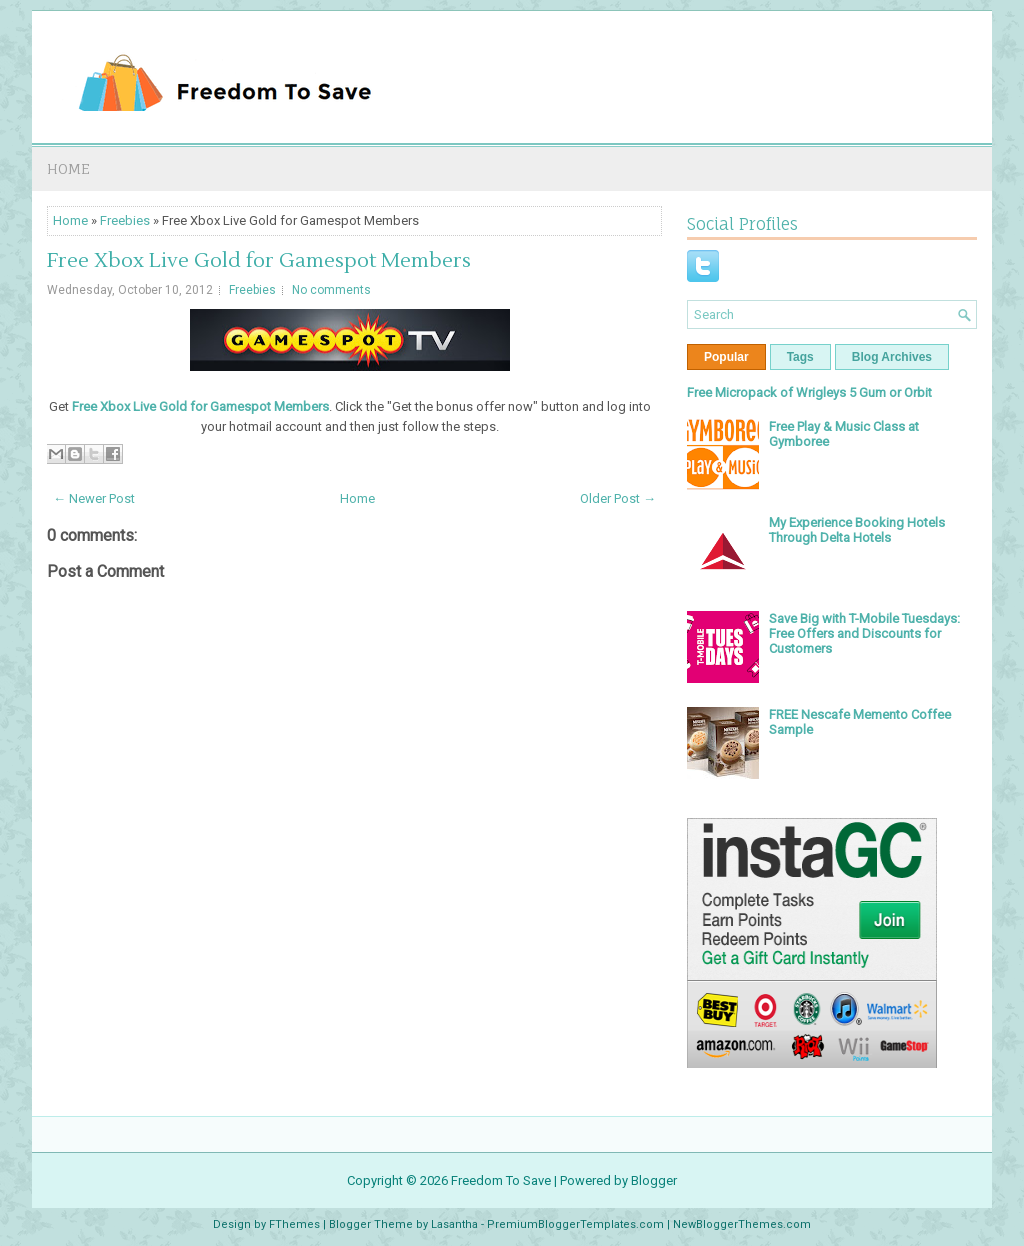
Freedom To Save (501, 1180)
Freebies (125, 220)
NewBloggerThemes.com (742, 1224)
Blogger (654, 1180)
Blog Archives (892, 357)
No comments (331, 290)
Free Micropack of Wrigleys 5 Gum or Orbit (809, 392)
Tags (800, 357)
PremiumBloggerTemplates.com (575, 1224)
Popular (726, 357)
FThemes (294, 1224)
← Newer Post (94, 498)
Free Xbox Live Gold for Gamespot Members (259, 261)
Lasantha (454, 1224)
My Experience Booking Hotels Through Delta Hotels (857, 530)
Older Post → (618, 498)
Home (68, 168)
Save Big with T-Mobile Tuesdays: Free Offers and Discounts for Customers (864, 633)
